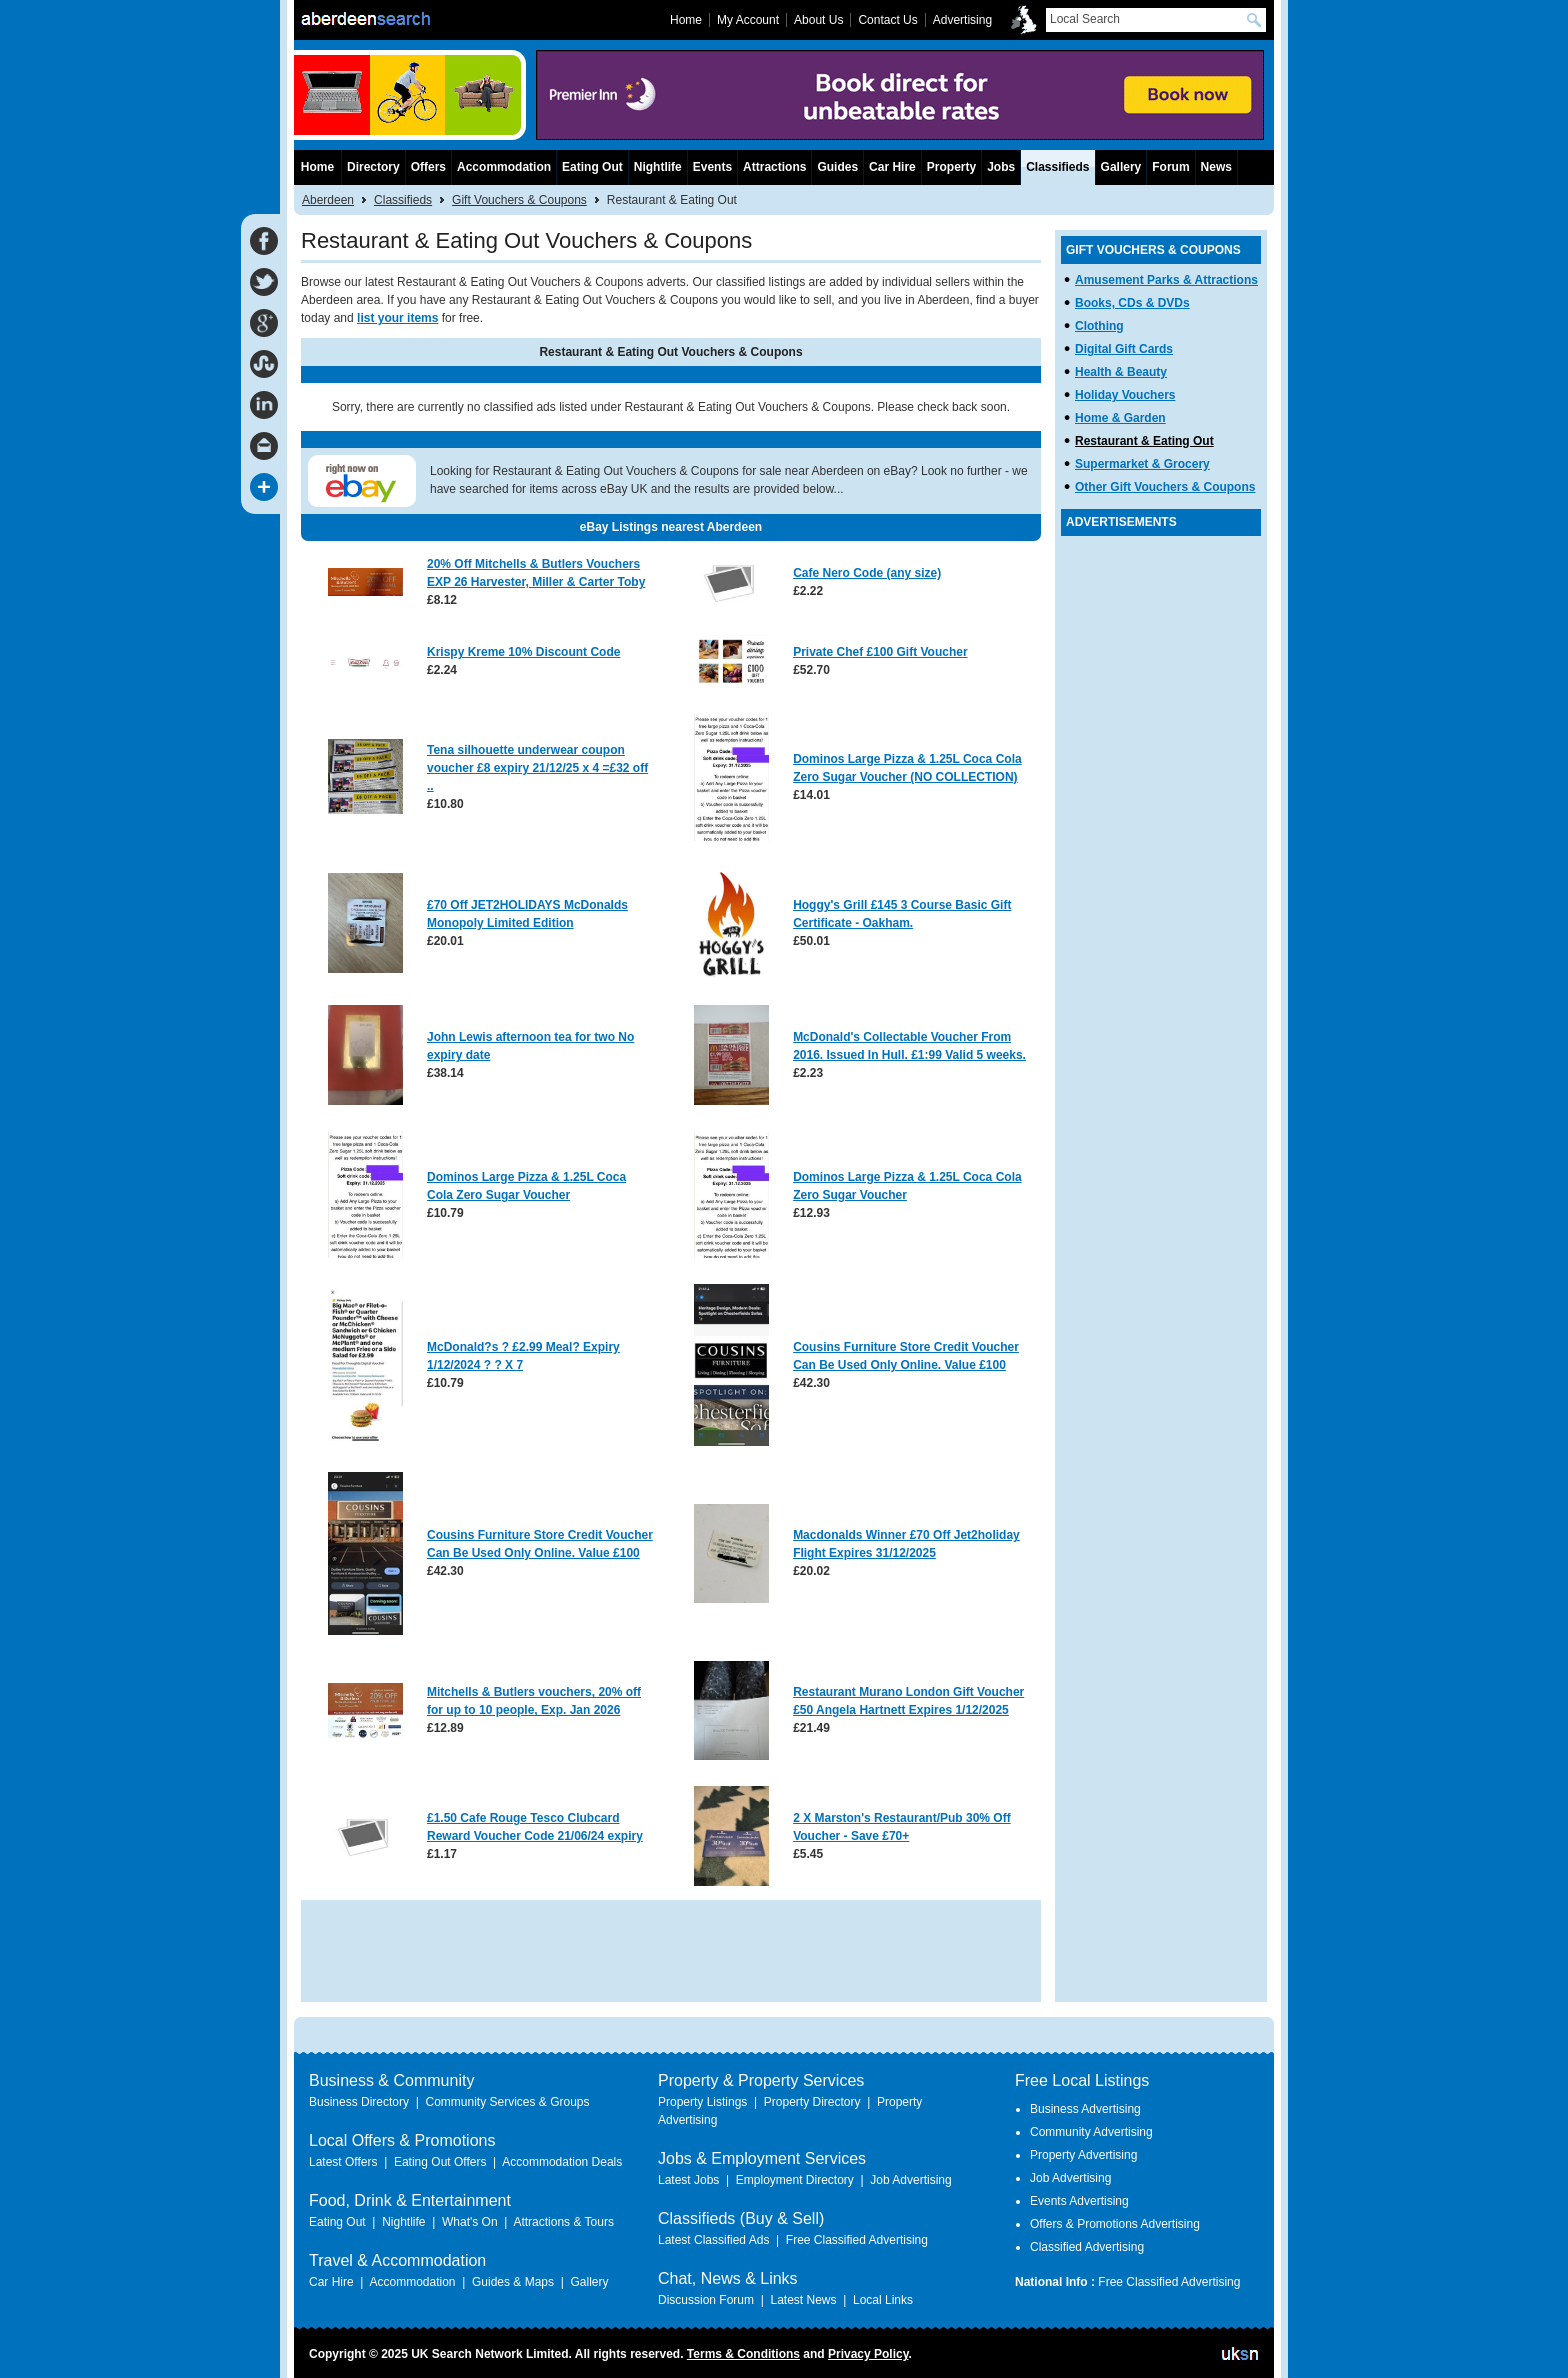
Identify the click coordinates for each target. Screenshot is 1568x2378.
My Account (748, 20)
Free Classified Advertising (857, 2240)
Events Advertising (1079, 2201)
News (1216, 167)
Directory (373, 167)
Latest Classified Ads (713, 2240)
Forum (1170, 167)
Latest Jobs (688, 2180)
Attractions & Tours (563, 2222)
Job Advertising (910, 2180)
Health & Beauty (1121, 372)
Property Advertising (1083, 2155)
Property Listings (702, 2102)
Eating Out (592, 167)
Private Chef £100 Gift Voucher (880, 652)
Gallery (1121, 167)
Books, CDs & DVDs (1132, 303)
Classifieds (403, 200)
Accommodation (504, 167)
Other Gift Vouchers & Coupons (1165, 487)
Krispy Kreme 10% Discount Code (523, 652)
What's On (470, 2222)
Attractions (774, 167)
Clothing (1099, 326)
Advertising (962, 20)
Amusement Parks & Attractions (1166, 280)
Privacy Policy (868, 2354)
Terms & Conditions (743, 2354)
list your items (397, 318)
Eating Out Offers (440, 2162)
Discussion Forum (706, 2300)
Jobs (1001, 167)
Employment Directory (795, 2180)
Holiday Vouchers (1125, 395)
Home (317, 167)
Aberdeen (328, 200)
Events (712, 167)
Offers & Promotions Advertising (1115, 2224)
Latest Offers (343, 2162)
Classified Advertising (1087, 2247)
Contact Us (887, 20)
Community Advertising (1091, 2132)
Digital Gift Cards (1124, 349)
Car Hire (892, 167)
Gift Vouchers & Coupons (519, 200)
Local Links (883, 2300)
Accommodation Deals (562, 2162)
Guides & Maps (513, 2282)
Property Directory (812, 2102)
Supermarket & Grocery (1142, 464)
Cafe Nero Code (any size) (867, 573)
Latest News (803, 2300)
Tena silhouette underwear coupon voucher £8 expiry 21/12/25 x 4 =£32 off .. (537, 768)
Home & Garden (1120, 418)
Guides (837, 167)
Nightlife (658, 167)
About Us (818, 20)
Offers (428, 167)
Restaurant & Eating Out (1144, 441)
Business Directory (359, 2102)
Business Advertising (1085, 2109)
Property (951, 167)
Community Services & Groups (507, 2102)
